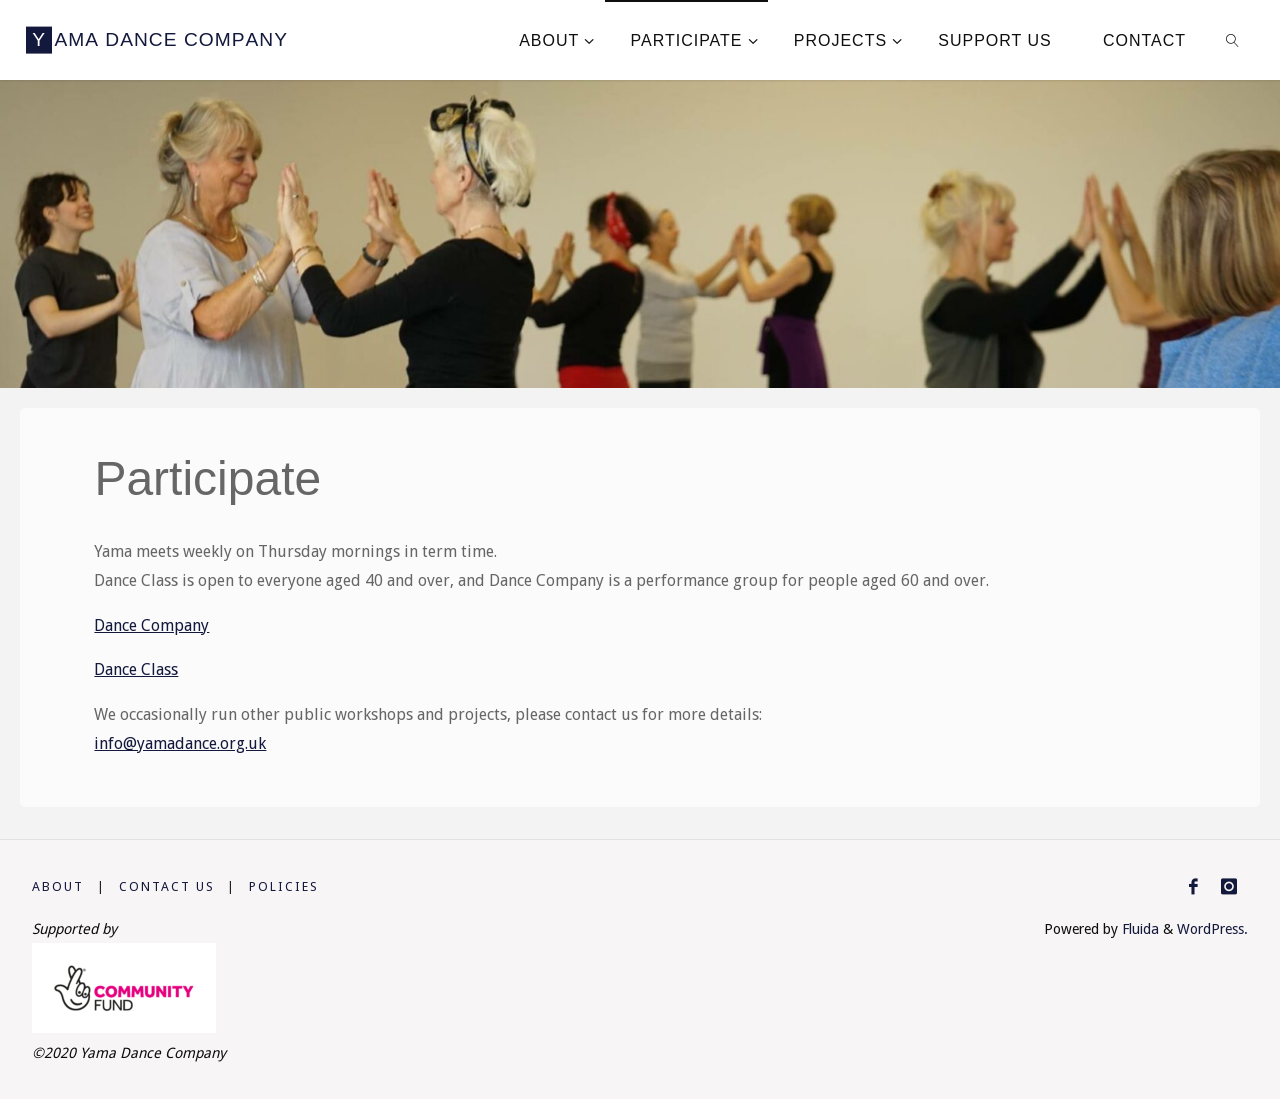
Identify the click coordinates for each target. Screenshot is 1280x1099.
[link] (1233, 40)
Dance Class (136, 669)
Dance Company (151, 625)
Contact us (167, 886)
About (58, 886)
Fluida (1138, 929)
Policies (284, 886)
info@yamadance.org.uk (180, 743)
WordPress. (1212, 929)
